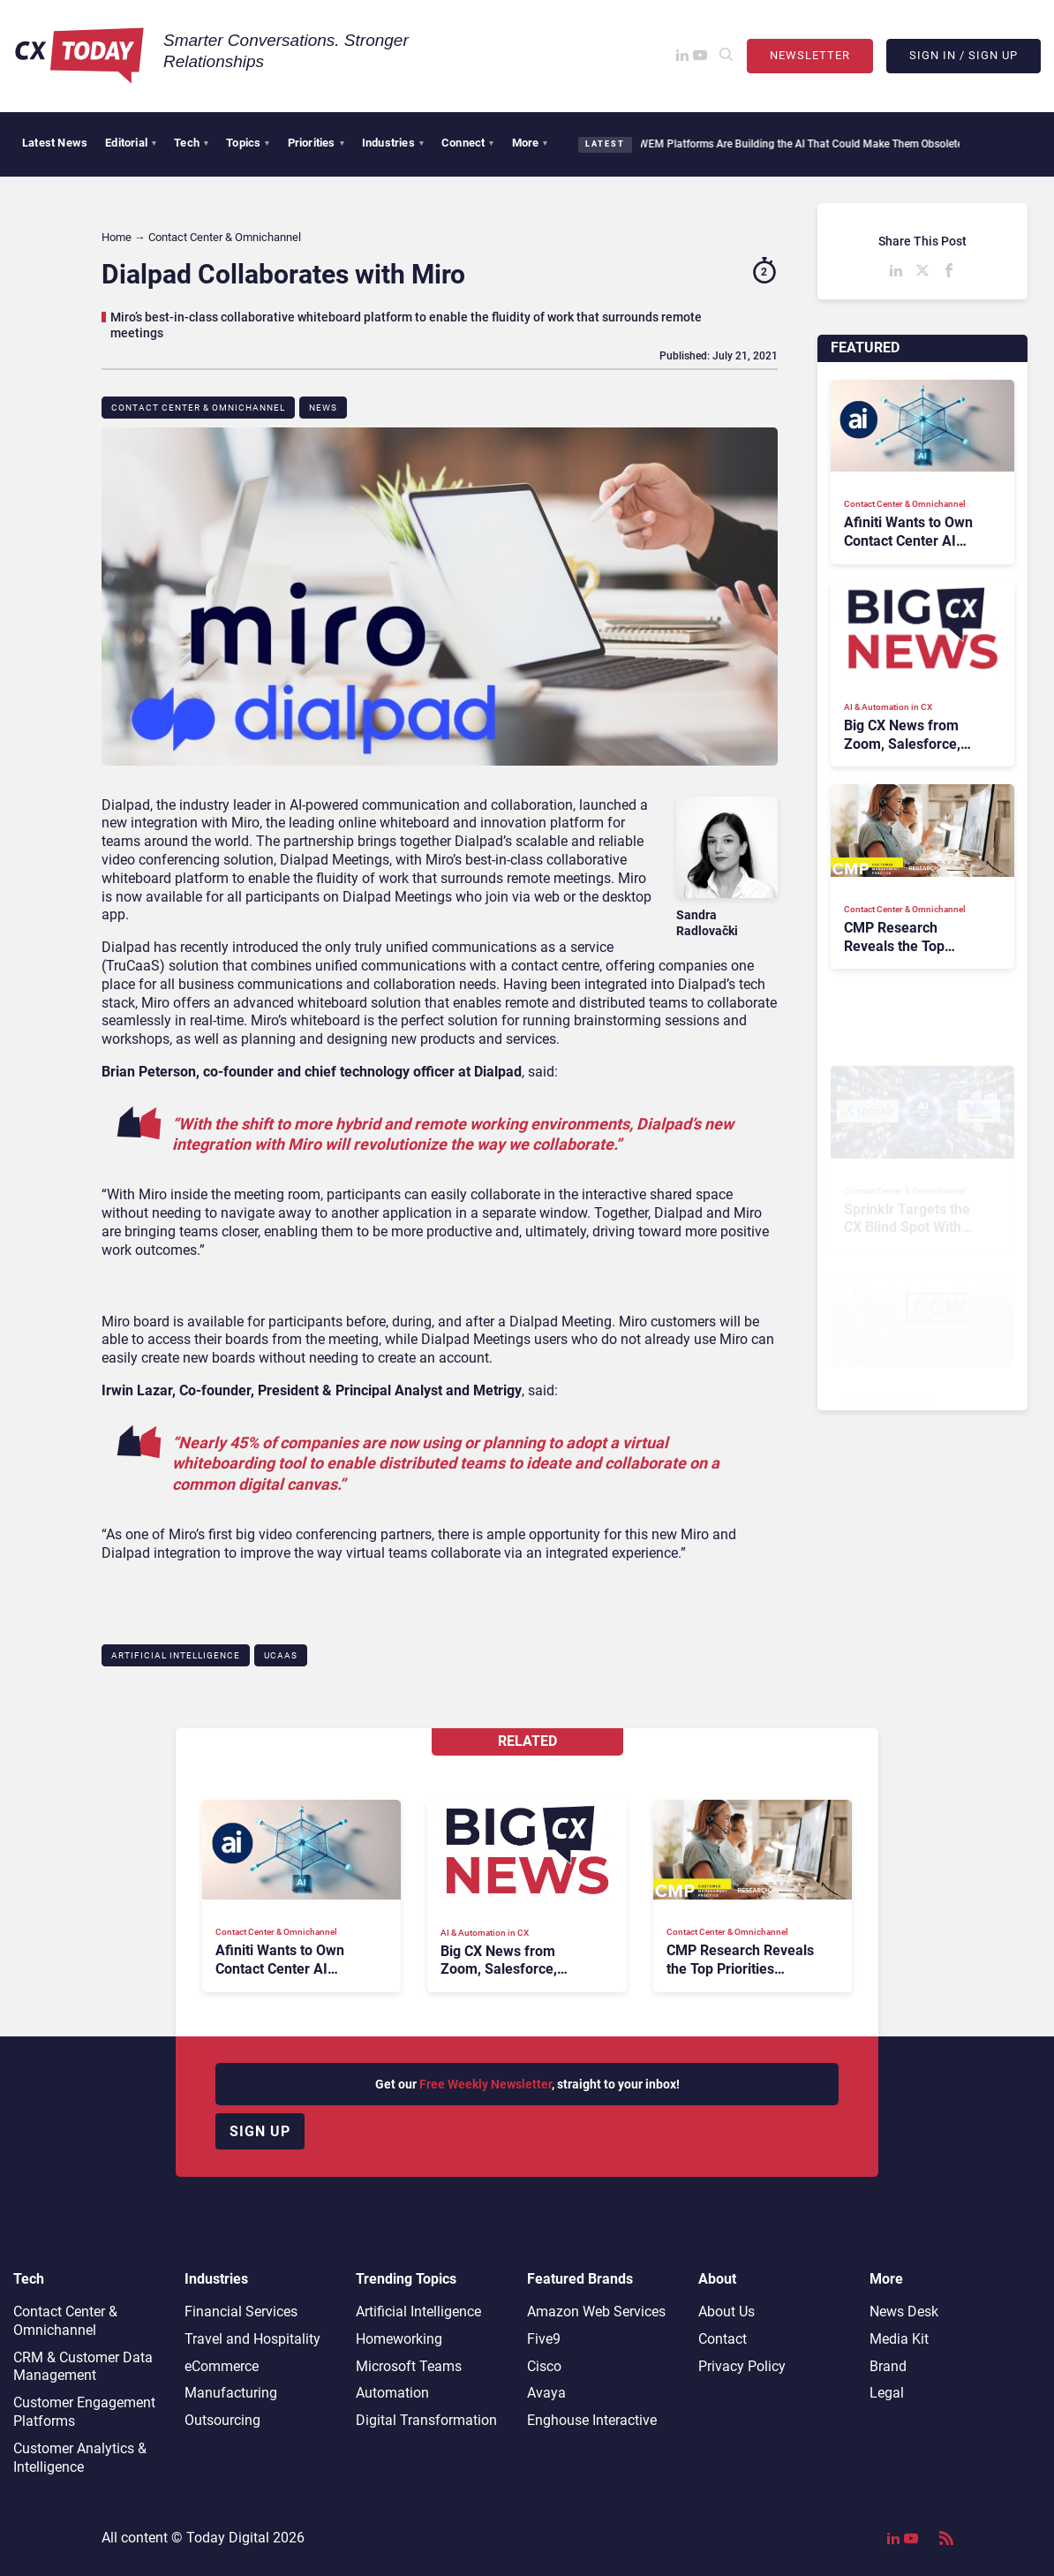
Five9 (544, 2338)
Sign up (260, 2131)
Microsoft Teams (409, 2366)
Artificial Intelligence (175, 1655)
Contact (722, 2338)
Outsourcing (222, 2420)
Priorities (316, 142)
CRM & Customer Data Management (83, 2366)
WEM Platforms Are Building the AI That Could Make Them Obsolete (792, 144)
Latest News (54, 142)
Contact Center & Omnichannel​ (198, 407)
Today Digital (227, 2537)
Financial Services (240, 2311)
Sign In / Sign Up (963, 55)
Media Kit (899, 2338)
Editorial (130, 142)
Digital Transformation (426, 2420)
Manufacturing (230, 2392)
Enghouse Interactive (592, 2420)
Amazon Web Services (596, 2311)
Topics (247, 142)
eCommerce (221, 2366)
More (530, 142)
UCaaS (280, 1655)
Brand (888, 2366)
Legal (887, 2392)
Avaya (546, 2392)
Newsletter (810, 55)
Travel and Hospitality (252, 2338)
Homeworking (399, 2338)
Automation (392, 2392)
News (323, 407)
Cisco (544, 2366)
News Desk (904, 2311)
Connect (467, 142)
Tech (191, 142)
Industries (393, 142)
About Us (726, 2311)
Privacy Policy (742, 2366)
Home (117, 237)
